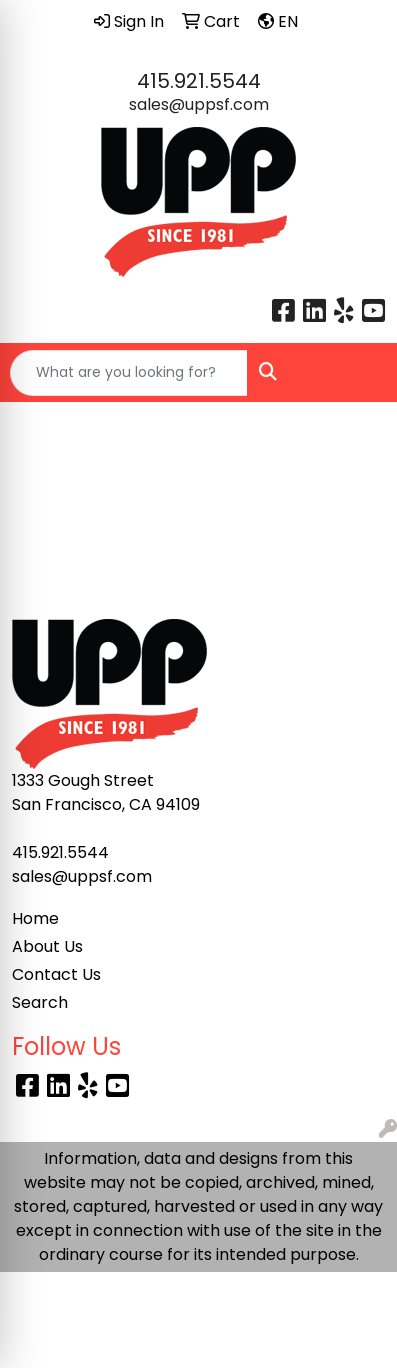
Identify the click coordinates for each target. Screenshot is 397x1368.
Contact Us (56, 974)
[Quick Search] (129, 373)
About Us (47, 946)
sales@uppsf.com (199, 104)
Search (40, 1002)
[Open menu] (357, 373)
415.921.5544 (199, 81)
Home (35, 918)
